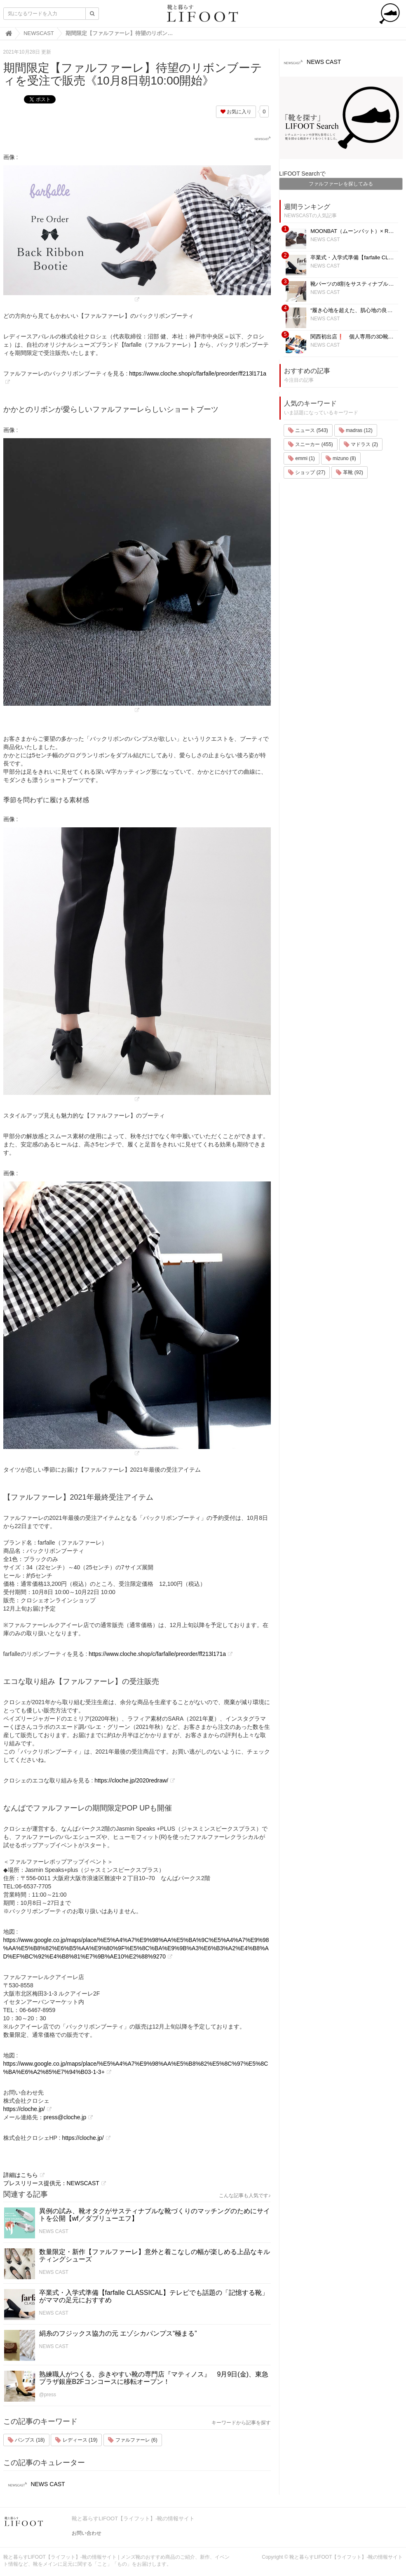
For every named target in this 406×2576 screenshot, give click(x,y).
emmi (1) (301, 458)
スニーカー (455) (310, 444)
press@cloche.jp (65, 2117)
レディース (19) (76, 2440)
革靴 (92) (349, 472)
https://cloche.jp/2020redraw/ (131, 1780)
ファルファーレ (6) (132, 2440)
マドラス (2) (361, 444)
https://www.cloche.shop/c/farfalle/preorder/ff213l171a (157, 1654)
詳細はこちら (20, 2175)
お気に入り (236, 112)
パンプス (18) (26, 2440)
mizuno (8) (341, 458)
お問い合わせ (86, 2533)
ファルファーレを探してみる (341, 184)
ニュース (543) (308, 430)
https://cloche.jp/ (24, 2109)
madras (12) (356, 430)
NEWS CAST (53, 2231)
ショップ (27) (306, 472)
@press (47, 2395)
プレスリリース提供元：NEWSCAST (51, 2183)
